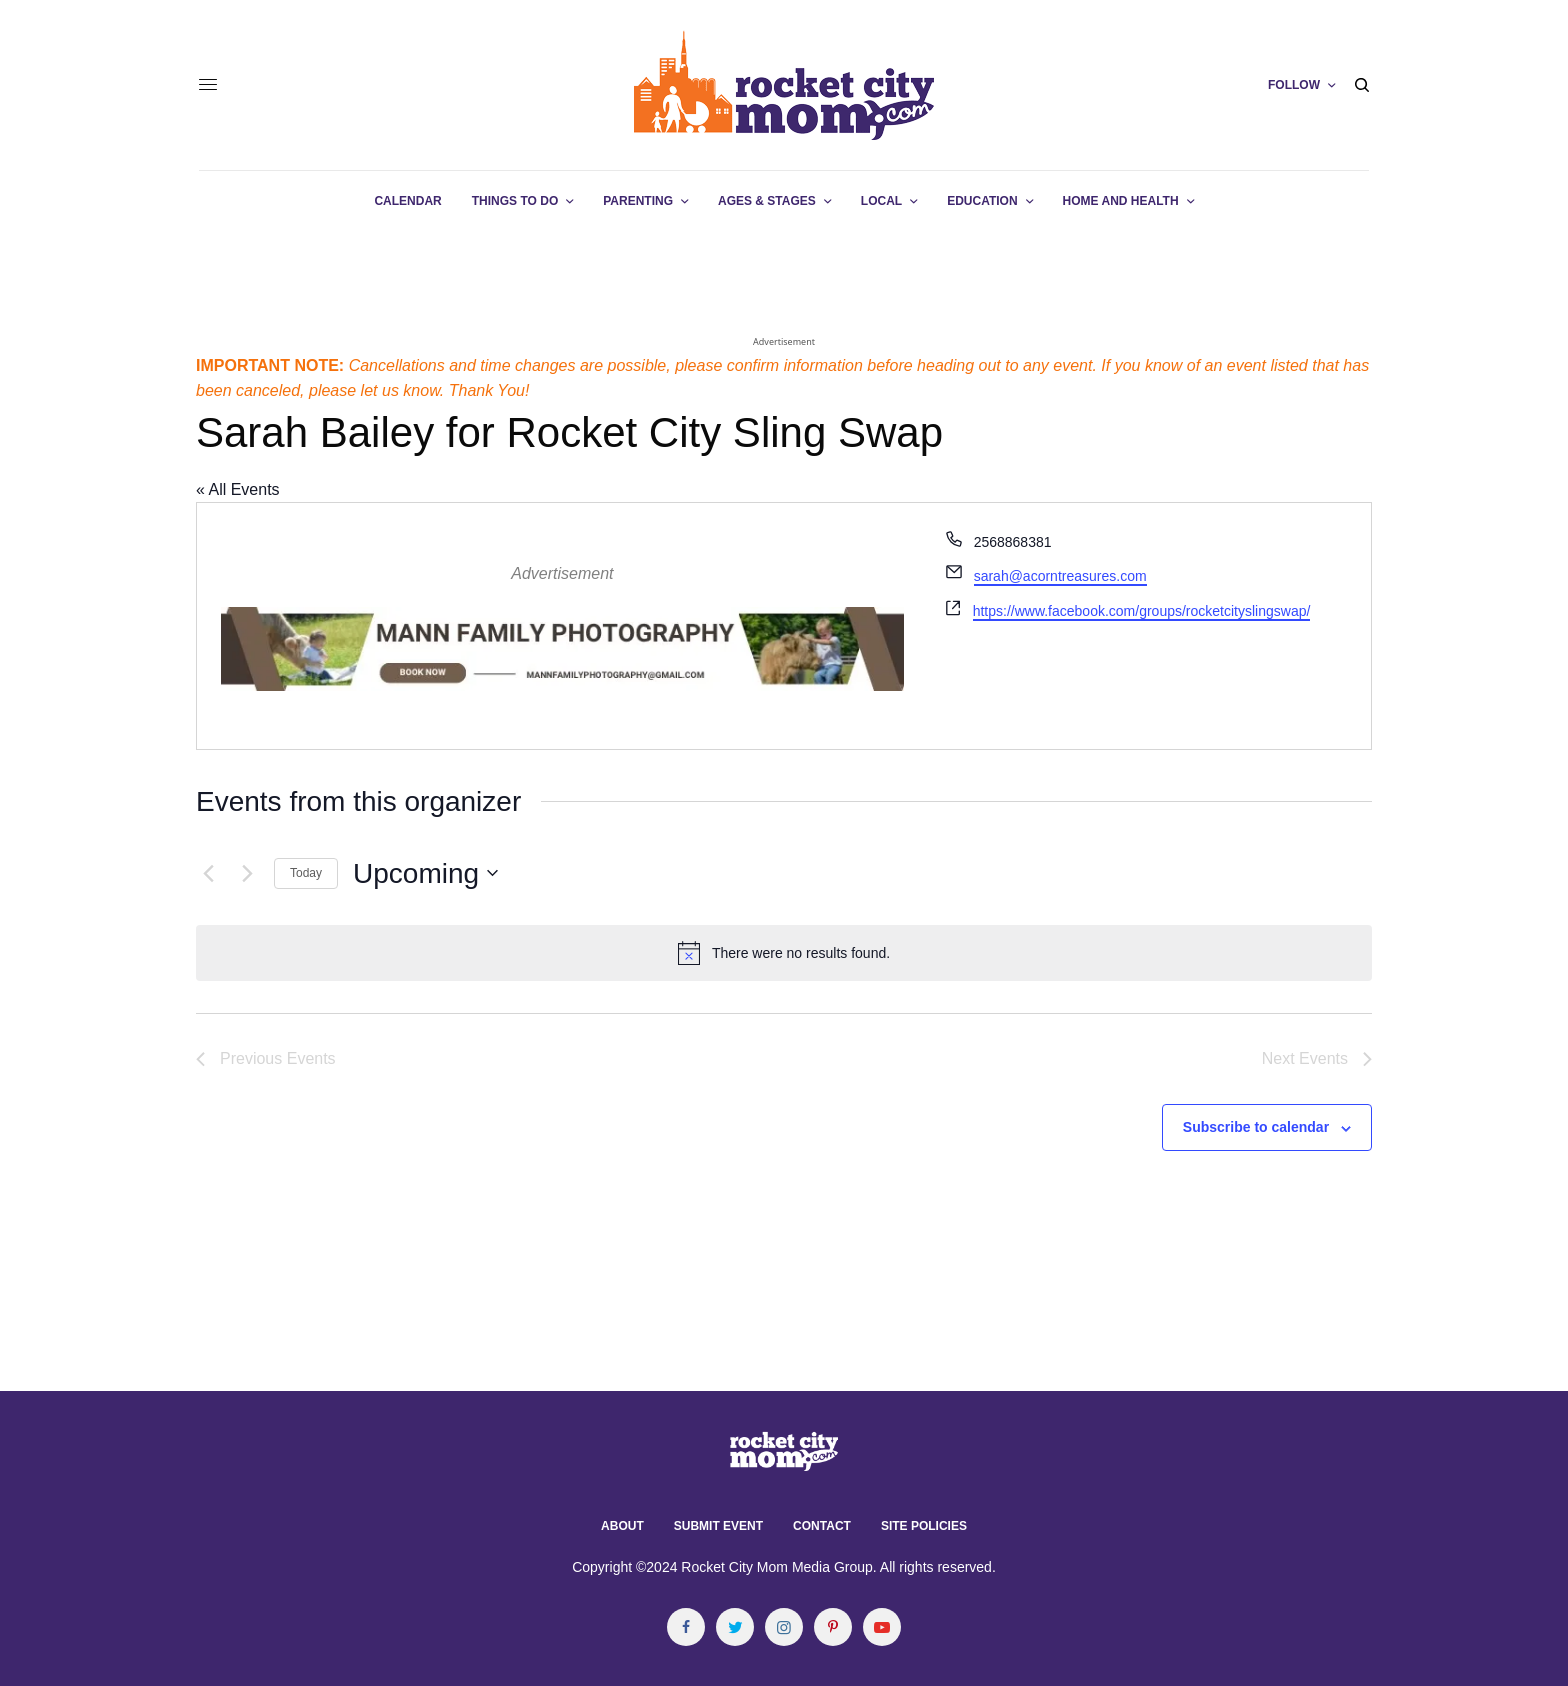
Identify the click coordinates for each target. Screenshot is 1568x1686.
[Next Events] (247, 873)
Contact (822, 1526)
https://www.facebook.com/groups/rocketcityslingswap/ (1142, 611)
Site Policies (924, 1526)
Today (306, 873)
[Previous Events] (208, 873)
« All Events (238, 489)
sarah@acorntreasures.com (1060, 576)
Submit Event (718, 1526)
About (622, 1526)
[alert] (784, 953)
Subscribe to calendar (1256, 1127)
